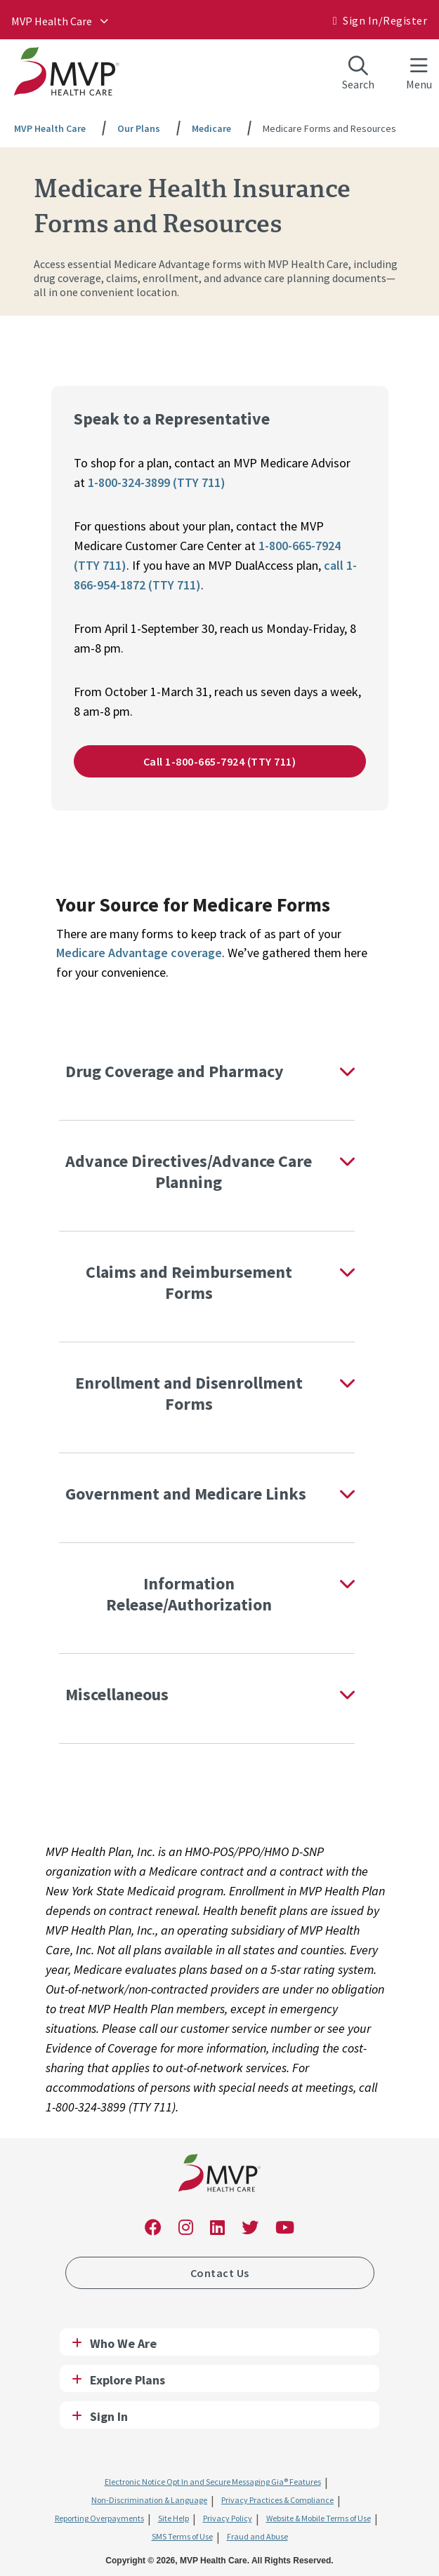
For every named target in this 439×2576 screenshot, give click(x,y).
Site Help (173, 2518)
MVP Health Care (51, 21)
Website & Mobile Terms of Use (318, 2518)
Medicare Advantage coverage (139, 953)
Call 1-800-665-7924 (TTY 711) (219, 761)
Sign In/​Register (385, 20)
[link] (219, 2176)
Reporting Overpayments (99, 2518)
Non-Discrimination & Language (149, 2500)
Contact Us (219, 2273)
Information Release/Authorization (189, 1594)
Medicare (211, 128)
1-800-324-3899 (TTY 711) (156, 482)
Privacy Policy (227, 2518)
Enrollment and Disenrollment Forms (189, 1393)
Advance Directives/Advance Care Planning (188, 1171)
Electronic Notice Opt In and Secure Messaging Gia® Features (213, 2481)
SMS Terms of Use (182, 2536)
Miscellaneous (117, 1694)
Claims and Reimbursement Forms (189, 1282)
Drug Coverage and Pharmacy (174, 1071)
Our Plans (138, 128)
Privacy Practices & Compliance (277, 2500)
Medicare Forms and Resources (329, 128)
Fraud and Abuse (257, 2536)
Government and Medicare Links (185, 1493)
